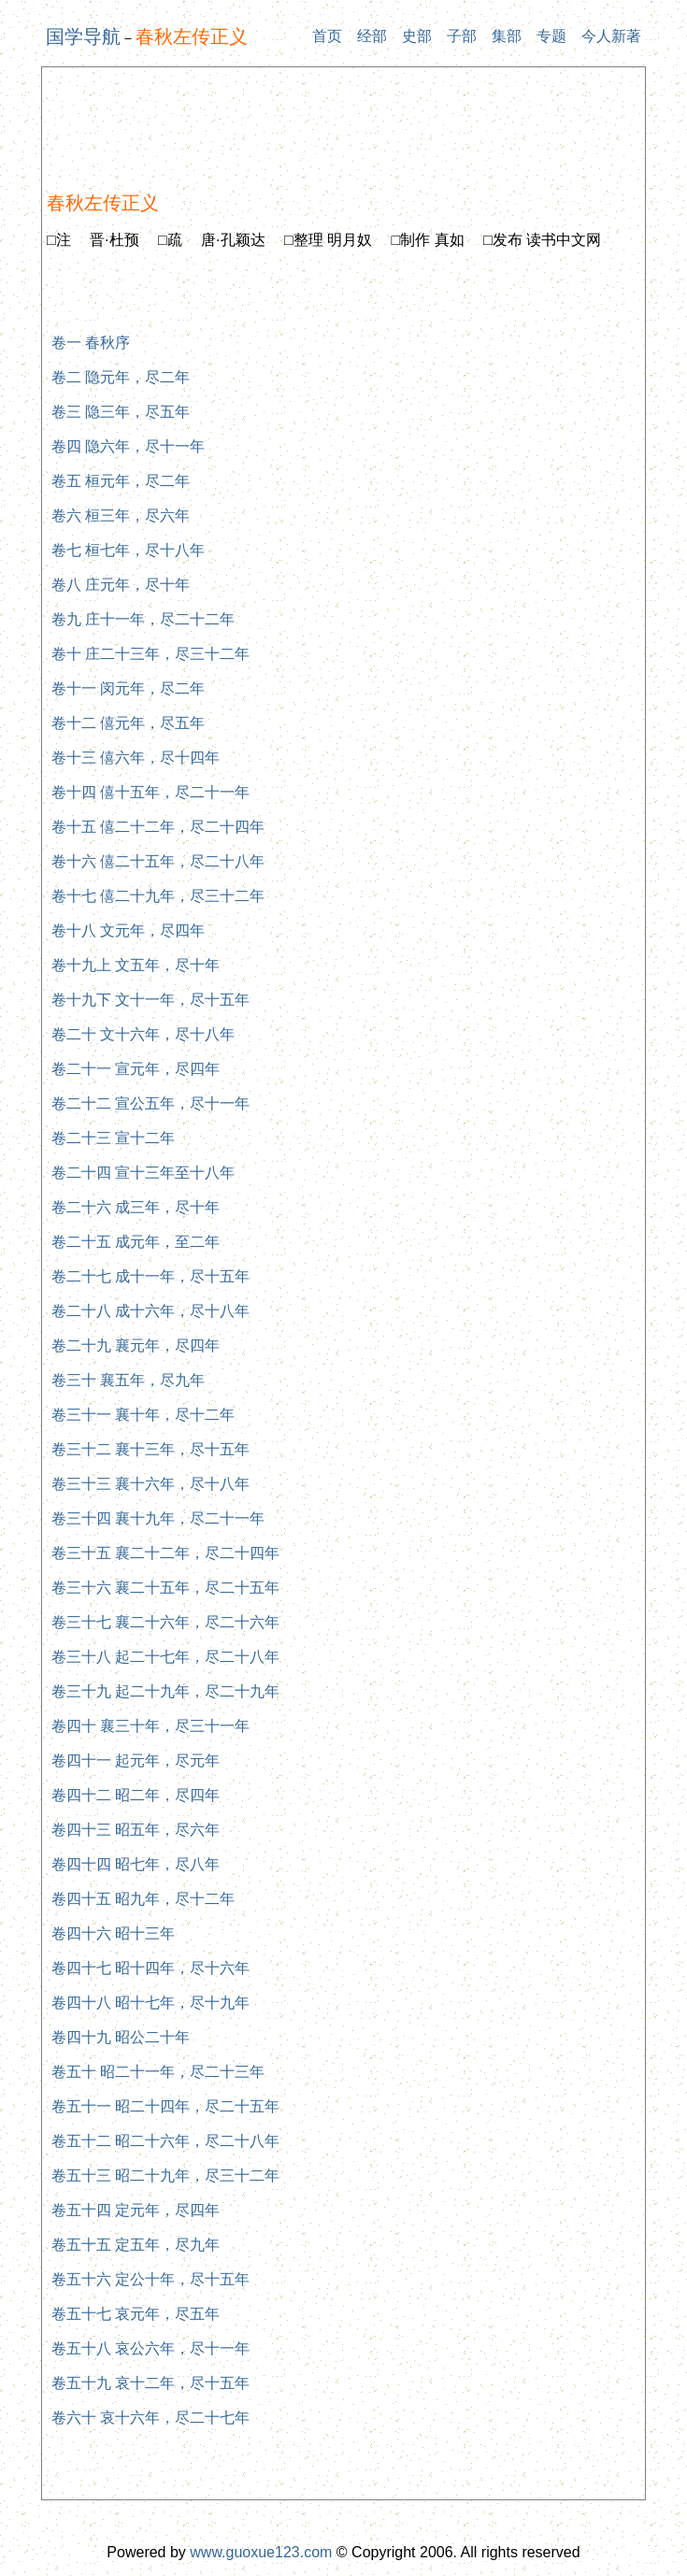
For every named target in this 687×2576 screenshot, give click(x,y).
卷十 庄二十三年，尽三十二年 (150, 654)
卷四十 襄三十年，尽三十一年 (150, 1726)
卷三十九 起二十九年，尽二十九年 (165, 1691)
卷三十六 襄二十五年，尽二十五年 (165, 1588)
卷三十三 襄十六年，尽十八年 (150, 1484)
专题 (551, 36)
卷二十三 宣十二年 (113, 1138)
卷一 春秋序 (90, 343)
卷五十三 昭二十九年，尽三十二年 (165, 2175)
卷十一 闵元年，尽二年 (128, 688)
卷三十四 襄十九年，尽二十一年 (158, 1518)
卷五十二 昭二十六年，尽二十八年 (165, 2141)
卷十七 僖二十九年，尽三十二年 (158, 896)
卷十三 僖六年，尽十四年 (135, 758)
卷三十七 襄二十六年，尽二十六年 (165, 1622)
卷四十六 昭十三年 (113, 1933)
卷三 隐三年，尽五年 (120, 412)
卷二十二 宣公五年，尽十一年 (150, 1103)
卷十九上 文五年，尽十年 (135, 965)
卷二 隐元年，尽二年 (120, 377)
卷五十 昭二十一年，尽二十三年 (158, 2072)
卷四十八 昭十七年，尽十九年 (150, 2003)
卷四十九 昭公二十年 (120, 2037)
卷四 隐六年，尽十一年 (128, 446)
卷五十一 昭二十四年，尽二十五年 (165, 2106)
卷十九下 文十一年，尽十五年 (150, 1000)
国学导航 (83, 36)
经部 (372, 36)
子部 (462, 36)
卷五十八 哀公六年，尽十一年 (150, 2348)
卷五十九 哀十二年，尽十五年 (150, 2383)
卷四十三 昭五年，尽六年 (135, 1830)
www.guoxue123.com (261, 2552)
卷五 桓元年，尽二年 (120, 481)
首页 (327, 36)
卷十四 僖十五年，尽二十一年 (150, 792)
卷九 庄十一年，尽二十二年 (143, 619)
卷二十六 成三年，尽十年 (135, 1207)
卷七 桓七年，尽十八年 (128, 550)
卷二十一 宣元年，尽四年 (135, 1069)
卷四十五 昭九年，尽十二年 (143, 1899)
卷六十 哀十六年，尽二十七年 (150, 2418)
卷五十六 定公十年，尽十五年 (150, 2279)
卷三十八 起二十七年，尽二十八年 (165, 1657)
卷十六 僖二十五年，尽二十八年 (158, 861)
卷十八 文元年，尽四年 (128, 930)
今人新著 (611, 36)
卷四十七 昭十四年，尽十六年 (150, 1968)
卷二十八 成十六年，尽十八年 (150, 1311)
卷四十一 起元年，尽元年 (135, 1760)
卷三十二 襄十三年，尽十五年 (150, 1449)
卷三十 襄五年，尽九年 (128, 1380)
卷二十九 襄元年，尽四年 (135, 1345)
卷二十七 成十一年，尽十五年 (150, 1276)
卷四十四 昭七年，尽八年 (135, 1864)
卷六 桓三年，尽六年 (120, 515)
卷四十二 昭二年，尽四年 (135, 1795)
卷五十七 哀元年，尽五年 (135, 2314)
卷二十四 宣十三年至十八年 (143, 1173)
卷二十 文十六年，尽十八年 (143, 1034)
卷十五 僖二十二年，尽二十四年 (158, 827)
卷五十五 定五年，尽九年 (135, 2245)
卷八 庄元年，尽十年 (120, 585)
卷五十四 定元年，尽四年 (135, 2210)
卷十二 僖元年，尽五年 (128, 723)
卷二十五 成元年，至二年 (135, 1242)
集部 (507, 36)
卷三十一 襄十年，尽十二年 (143, 1415)
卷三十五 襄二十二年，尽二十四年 (165, 1553)
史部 (417, 36)
